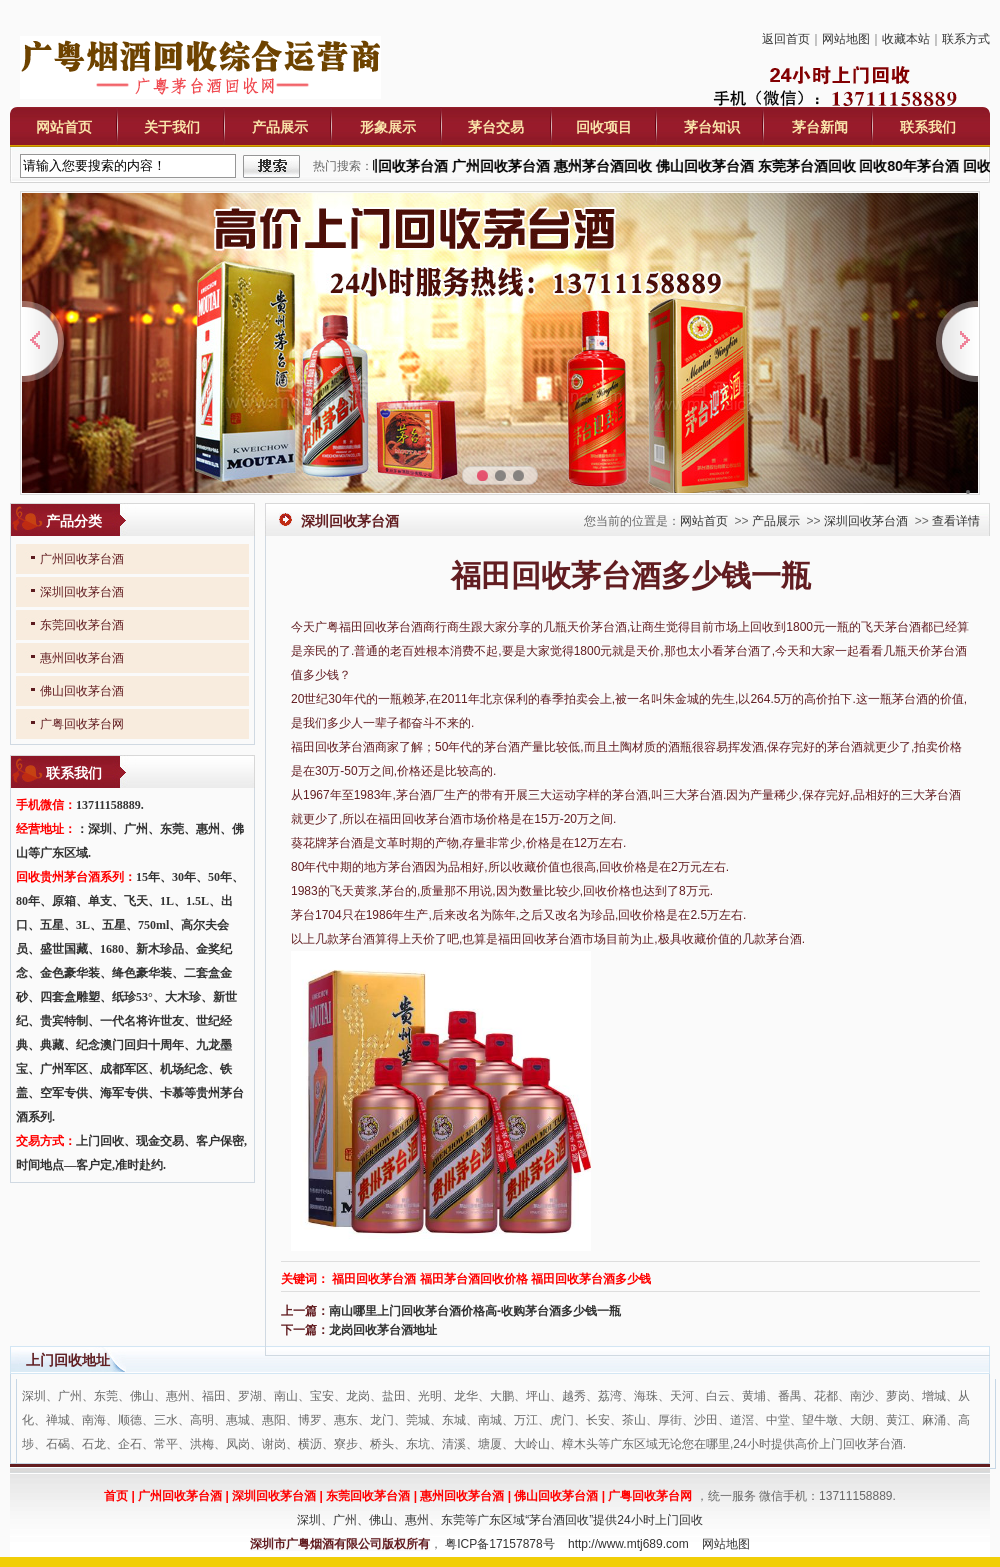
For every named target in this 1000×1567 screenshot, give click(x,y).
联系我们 (928, 127)
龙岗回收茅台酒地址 (383, 1330)
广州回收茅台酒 (82, 559)
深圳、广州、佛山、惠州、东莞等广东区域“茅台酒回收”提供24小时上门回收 (499, 1520)
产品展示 (280, 127)
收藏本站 (906, 39)
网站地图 (846, 39)
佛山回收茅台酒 (82, 691)
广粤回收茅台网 (82, 724)
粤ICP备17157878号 (499, 1544)
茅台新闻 (820, 127)
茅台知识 (712, 127)
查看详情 (956, 521)
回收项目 (604, 127)
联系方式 (966, 39)
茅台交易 (496, 127)
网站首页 (64, 127)
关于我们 (172, 127)
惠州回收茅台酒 (82, 658)
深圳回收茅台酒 (866, 521)
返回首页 (786, 39)
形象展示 (388, 127)
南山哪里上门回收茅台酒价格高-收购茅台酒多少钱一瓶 (475, 1311)
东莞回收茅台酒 (82, 625)
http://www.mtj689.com (628, 1544)
